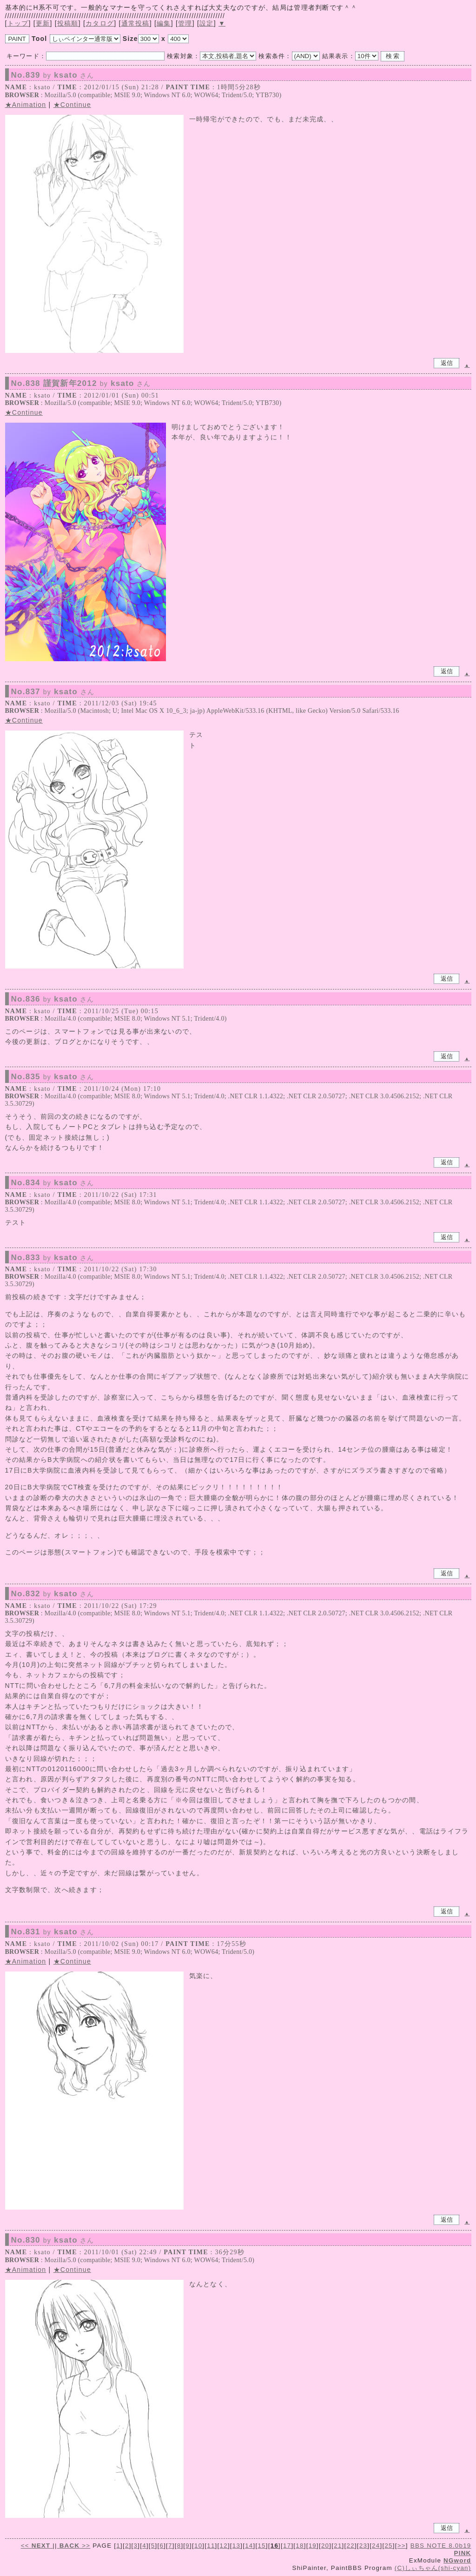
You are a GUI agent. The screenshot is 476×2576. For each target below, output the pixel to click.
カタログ (100, 23)
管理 (185, 23)
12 (224, 2545)
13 (236, 2545)
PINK (462, 2552)
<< (37, 2545)
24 (376, 2545)
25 (388, 2545)
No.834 (52, 1183)
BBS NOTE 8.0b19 (440, 2545)
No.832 (52, 1594)
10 (198, 2545)
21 (338, 2545)
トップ (18, 23)
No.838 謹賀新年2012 (81, 383)
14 (249, 2545)
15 (261, 2545)
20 (325, 2545)
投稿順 (68, 23)
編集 (164, 23)
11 (211, 2545)
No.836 (52, 999)
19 (313, 2545)
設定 (206, 23)
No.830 (52, 2240)
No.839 (52, 75)
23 (363, 2545)
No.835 (52, 1077)
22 (351, 2545)
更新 (43, 23)
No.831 (52, 1932)
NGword (457, 2560)
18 (300, 2545)
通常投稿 (135, 23)
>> (74, 2545)
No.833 (52, 1257)
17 (287, 2545)
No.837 (53, 692)
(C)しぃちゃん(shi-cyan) (433, 2567)
